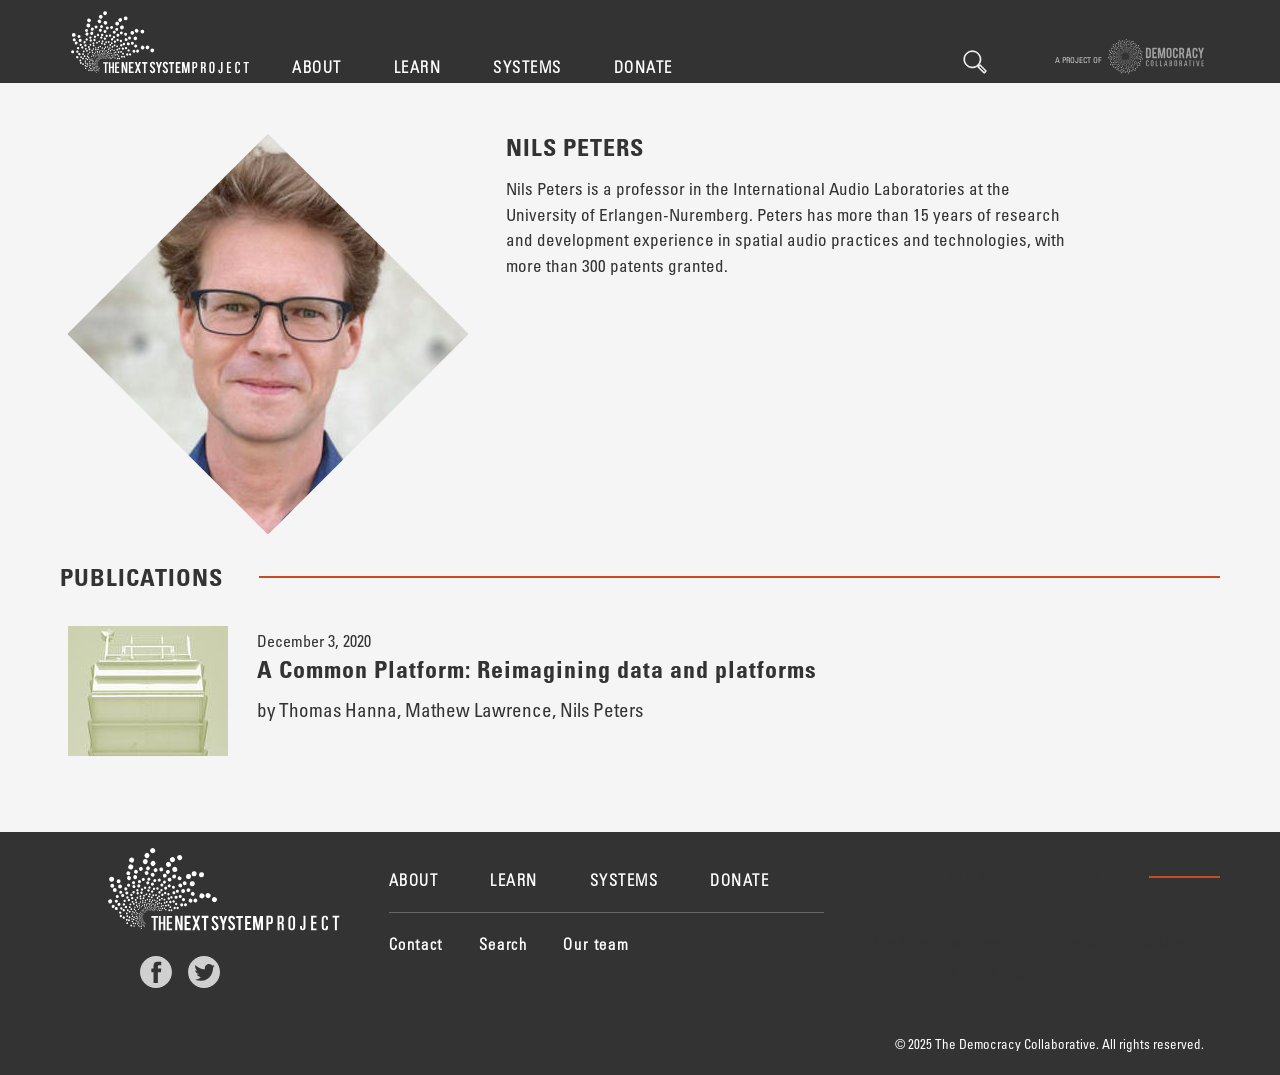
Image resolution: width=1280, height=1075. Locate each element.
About (317, 66)
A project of (1129, 56)
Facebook (156, 972)
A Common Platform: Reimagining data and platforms (537, 668)
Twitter (204, 972)
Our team (596, 943)
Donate (643, 66)
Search (975, 62)
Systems (527, 66)
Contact (416, 943)
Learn (418, 66)
